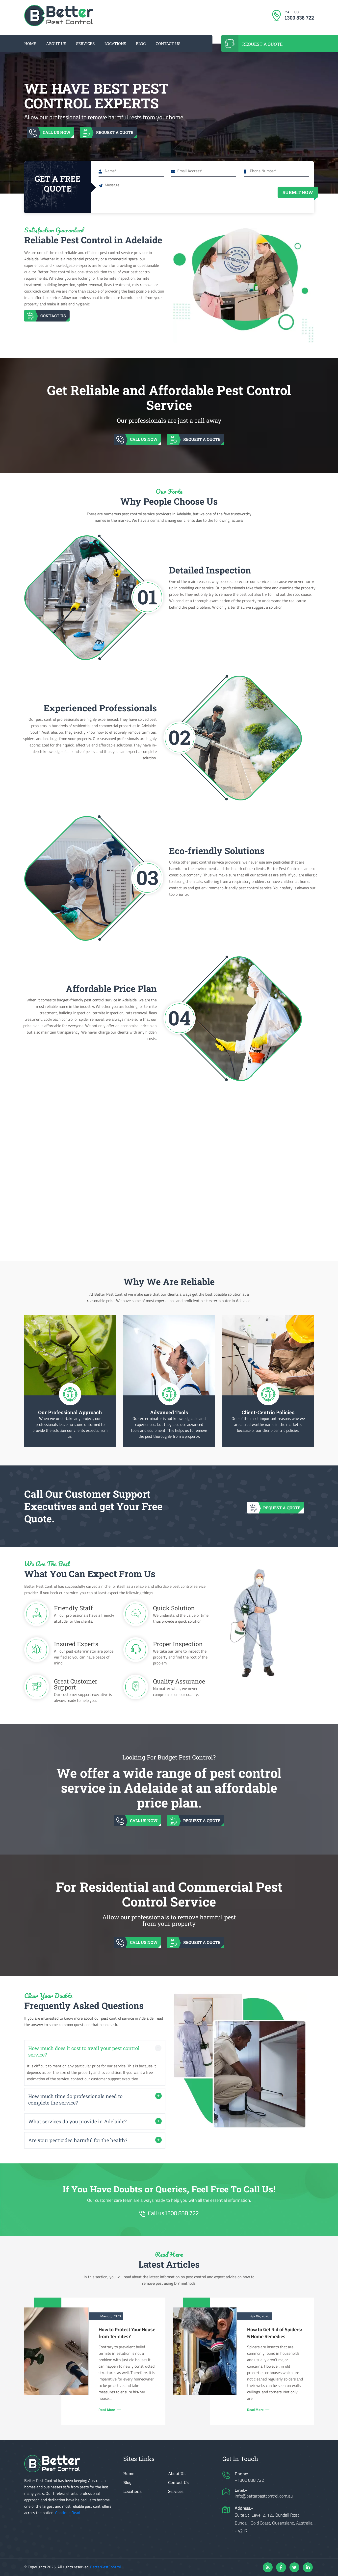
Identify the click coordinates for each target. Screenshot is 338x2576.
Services (85, 43)
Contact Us (168, 43)
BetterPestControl (105, 2567)
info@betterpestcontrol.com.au (264, 2496)
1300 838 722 (181, 2213)
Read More (107, 2409)
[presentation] (208, 188)
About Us (56, 43)
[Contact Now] (276, 17)
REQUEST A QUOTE (262, 44)
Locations (115, 43)
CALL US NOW (48, 132)
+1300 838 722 (249, 2480)
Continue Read (67, 2512)
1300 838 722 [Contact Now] (299, 17)
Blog (141, 43)
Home (30, 43)
